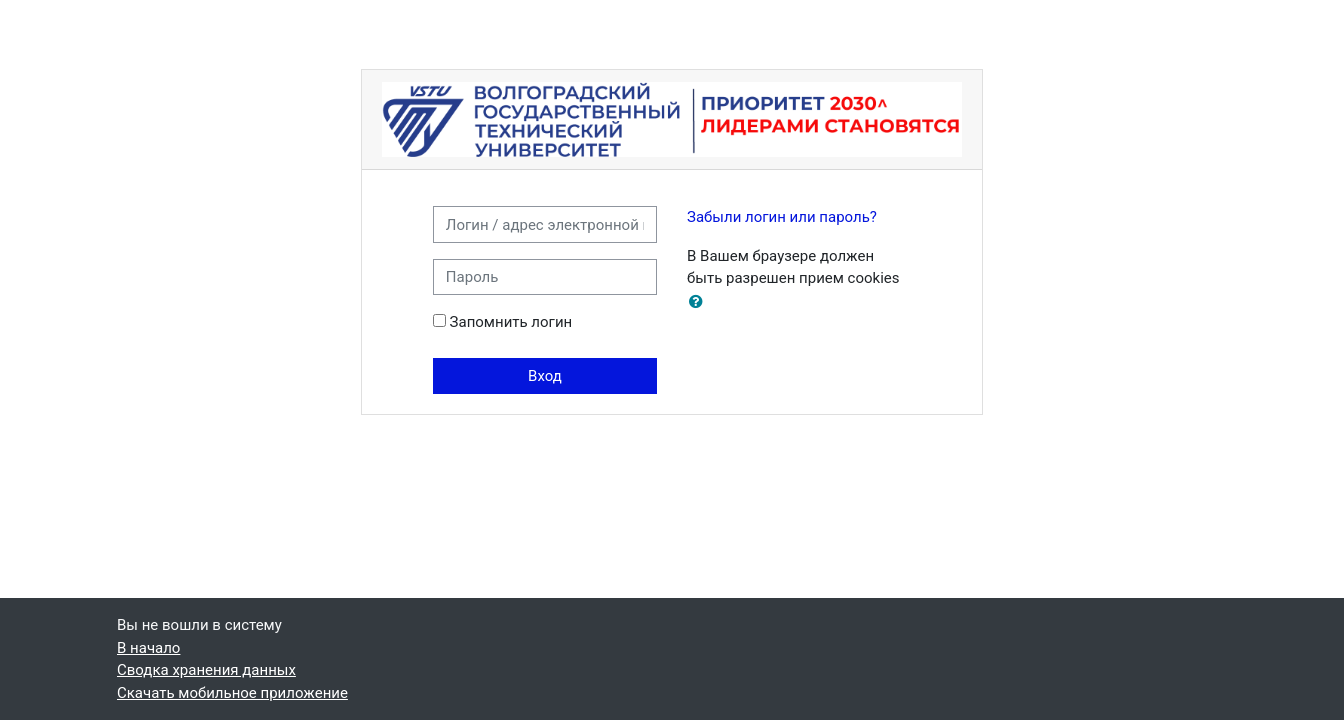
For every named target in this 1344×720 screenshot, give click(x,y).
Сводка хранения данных (206, 670)
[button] (700, 302)
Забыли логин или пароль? (782, 217)
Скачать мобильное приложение (232, 693)
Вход (545, 376)
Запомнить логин (511, 322)
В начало (148, 648)
